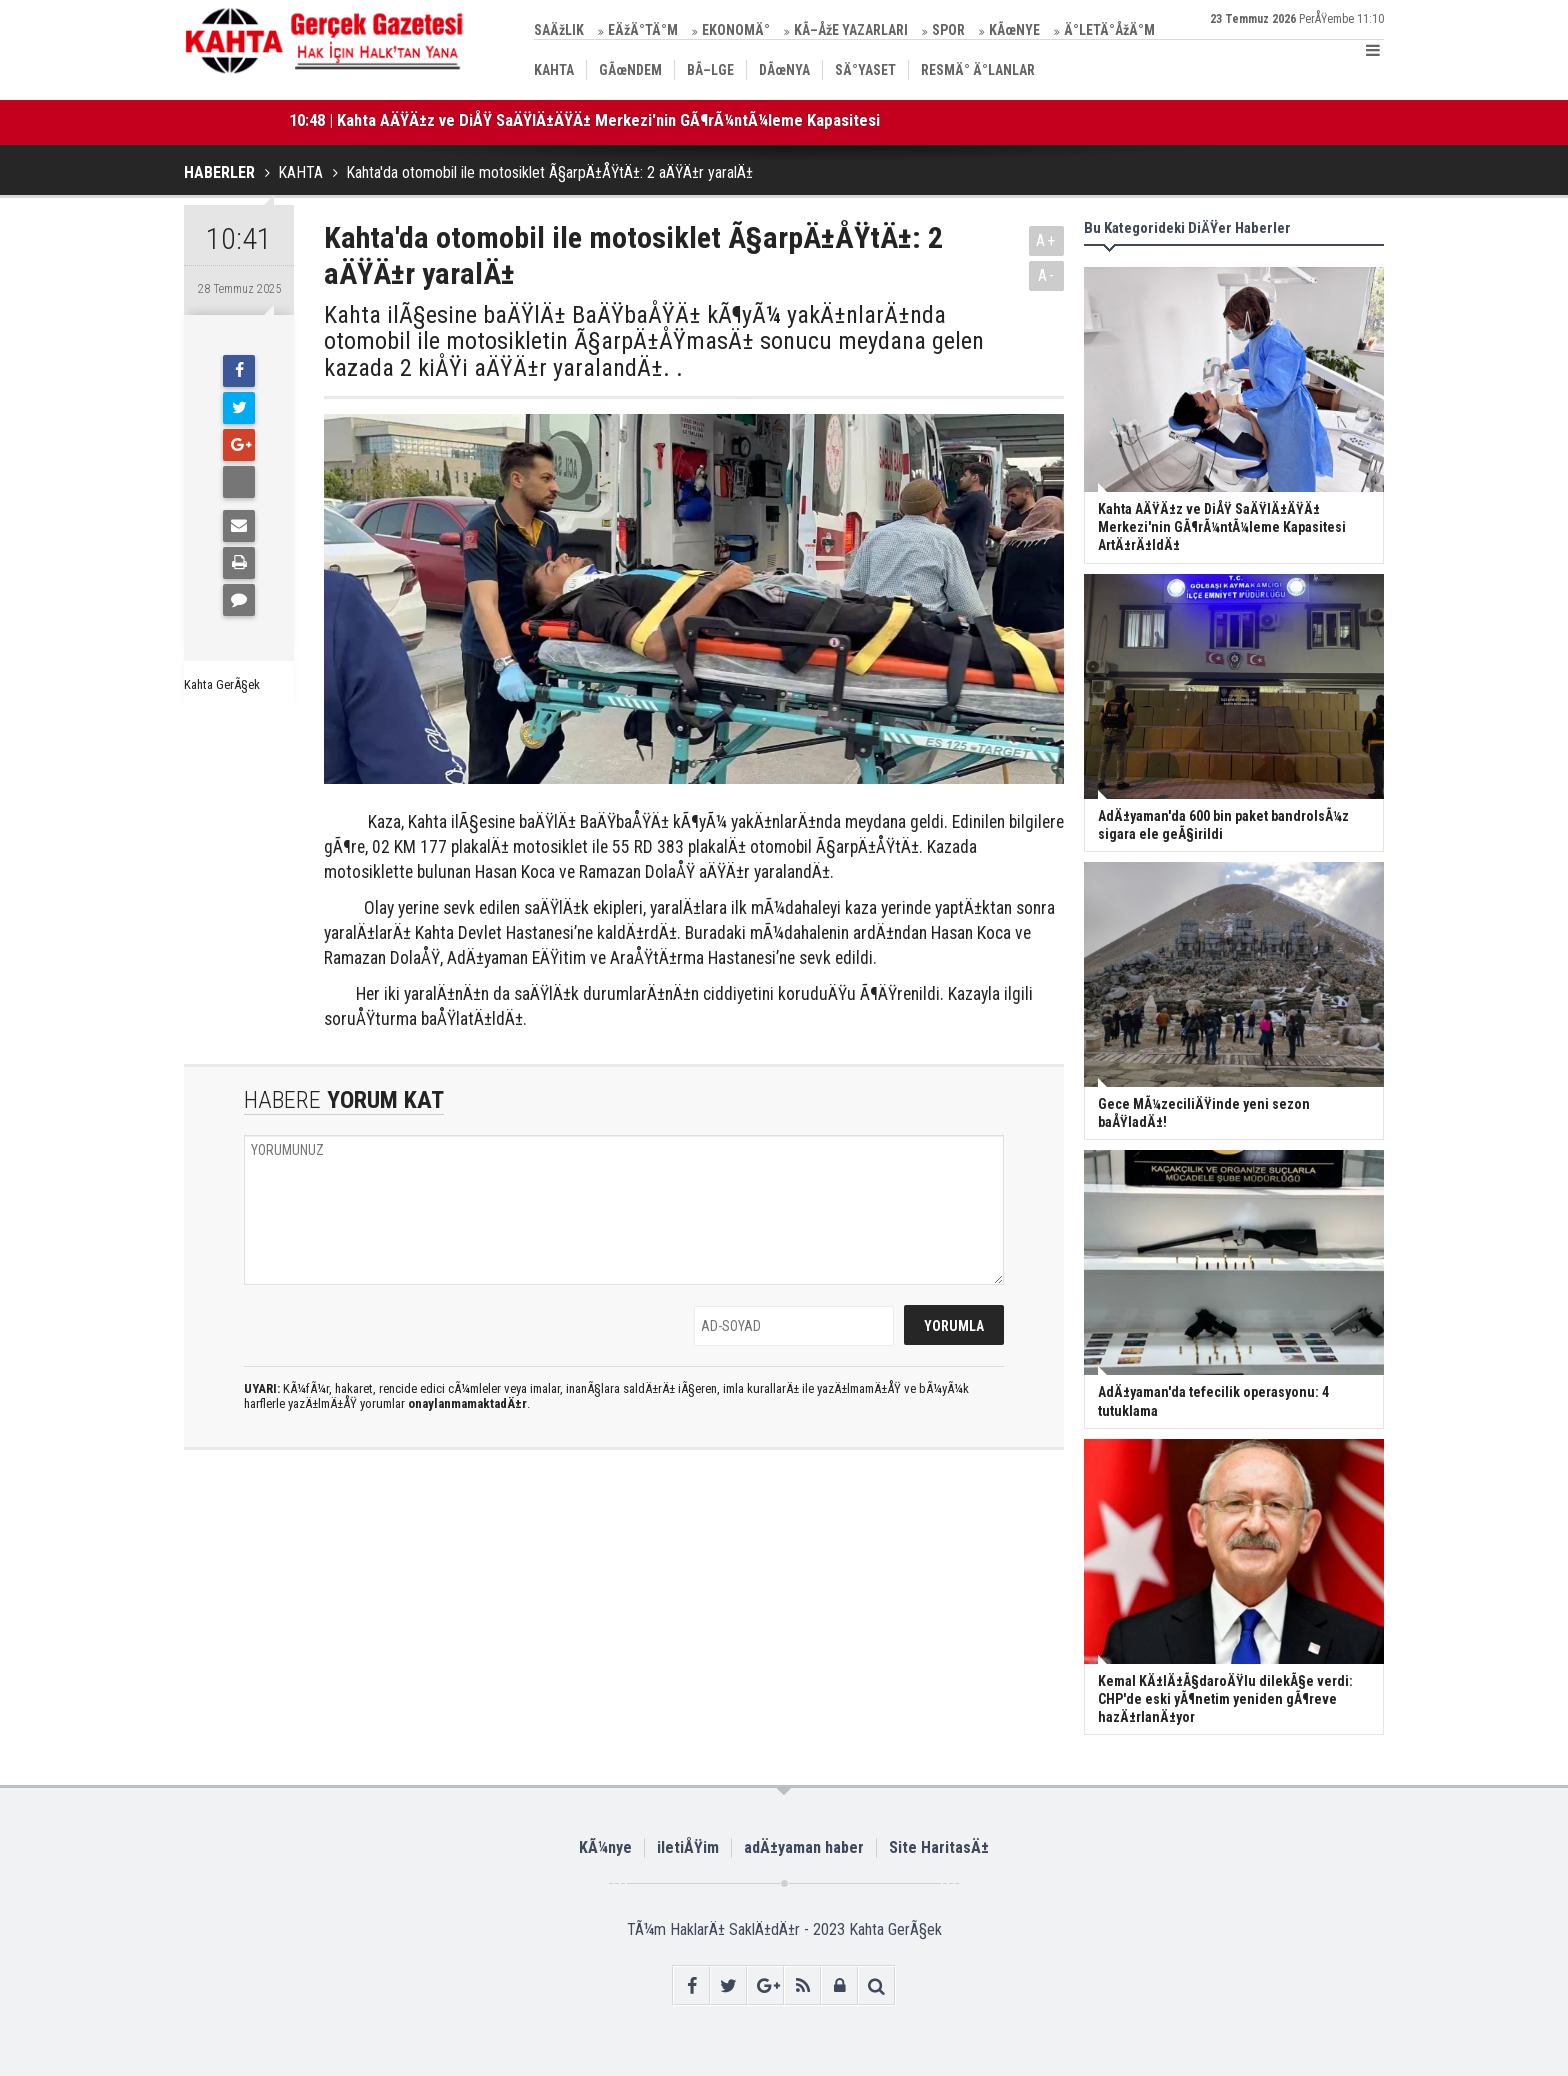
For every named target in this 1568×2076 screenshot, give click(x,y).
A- (1047, 275)
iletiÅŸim (688, 1847)
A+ (1046, 240)
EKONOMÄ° (736, 30)
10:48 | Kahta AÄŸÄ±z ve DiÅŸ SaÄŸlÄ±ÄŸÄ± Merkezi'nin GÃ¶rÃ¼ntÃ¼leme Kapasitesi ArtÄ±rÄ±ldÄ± (634, 120)
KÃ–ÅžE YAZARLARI (851, 30)
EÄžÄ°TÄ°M (643, 30)
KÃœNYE (1014, 30)
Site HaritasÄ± (939, 1847)
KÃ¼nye (605, 1847)
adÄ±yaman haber (804, 1847)
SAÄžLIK (559, 30)
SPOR (948, 30)
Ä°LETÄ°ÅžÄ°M (1109, 30)
